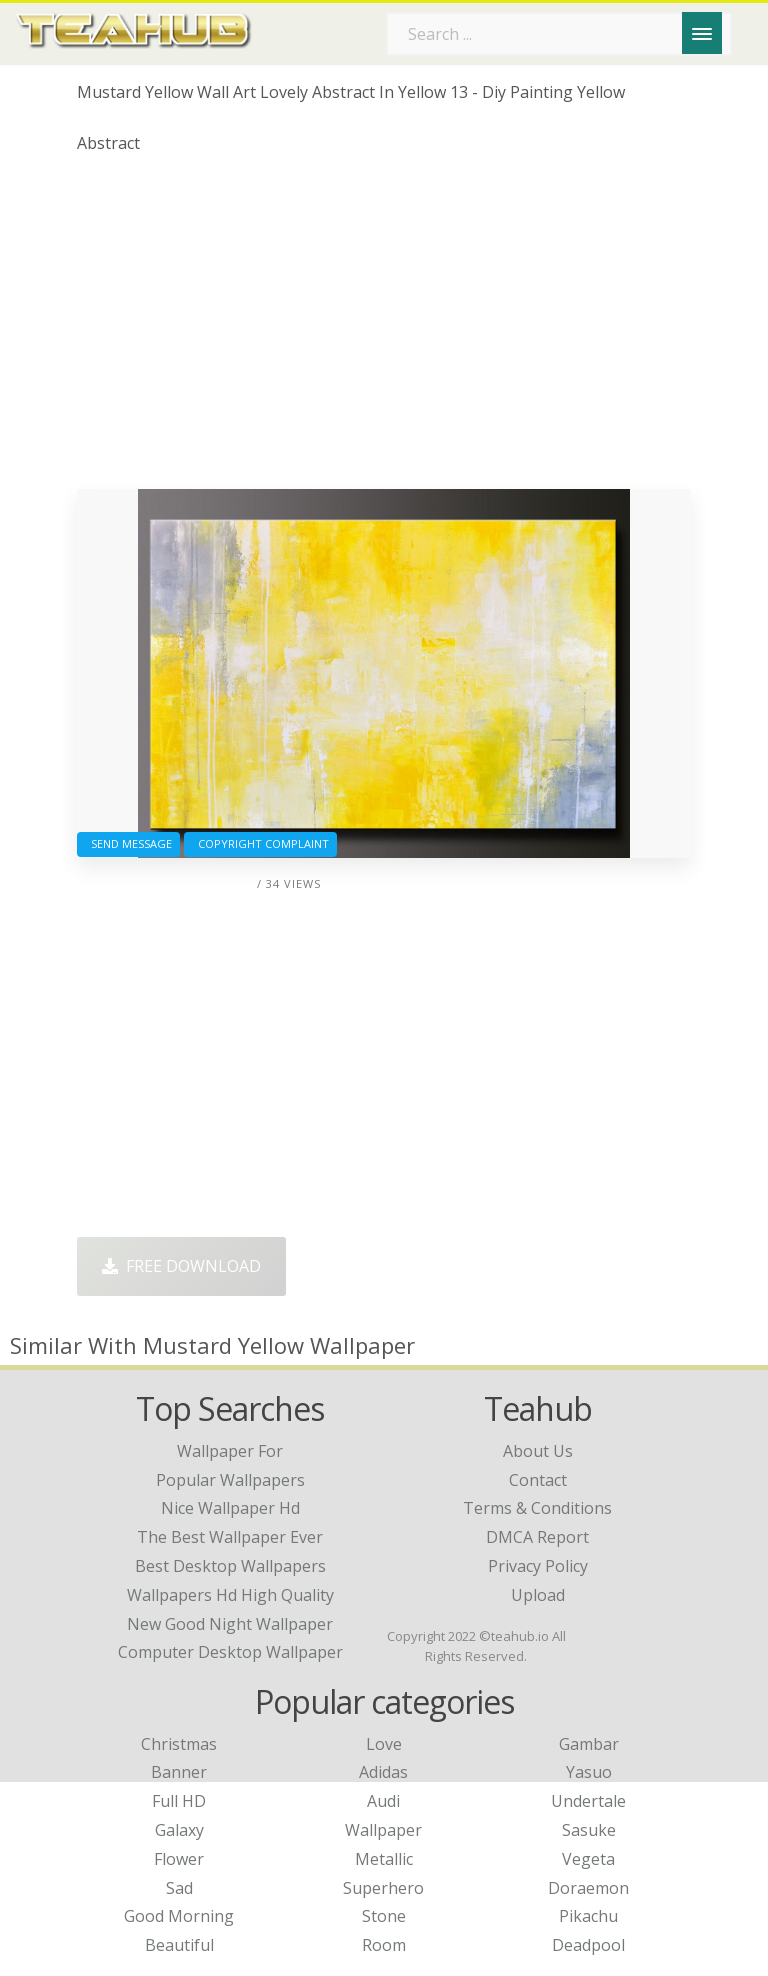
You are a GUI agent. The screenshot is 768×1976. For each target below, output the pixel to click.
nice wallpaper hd (230, 1508)
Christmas (179, 1744)
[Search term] (559, 34)
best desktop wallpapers (230, 1566)
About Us (538, 1451)
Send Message (128, 843)
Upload (538, 1595)
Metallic (384, 1859)
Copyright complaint (260, 843)
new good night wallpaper (230, 1624)
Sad (179, 1888)
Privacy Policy (538, 1566)
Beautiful (179, 1945)
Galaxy (179, 1830)
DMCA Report (537, 1537)
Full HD (179, 1801)
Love (384, 1744)
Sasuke (589, 1830)
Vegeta (588, 1859)
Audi (383, 1801)
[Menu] (702, 33)
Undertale (588, 1801)
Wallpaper (383, 1830)
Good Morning (179, 1916)
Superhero (383, 1888)
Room (384, 1945)
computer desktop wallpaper (230, 1652)
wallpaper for (230, 1451)
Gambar (589, 1744)
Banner (179, 1772)
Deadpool (588, 1945)
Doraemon (588, 1888)
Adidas (383, 1772)
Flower (179, 1859)
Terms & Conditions (537, 1508)
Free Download (181, 1266)
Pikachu (588, 1916)
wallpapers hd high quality (230, 1595)
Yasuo (589, 1772)
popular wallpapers (230, 1480)
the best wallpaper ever (230, 1537)
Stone (384, 1916)
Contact (538, 1480)
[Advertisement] (384, 329)
